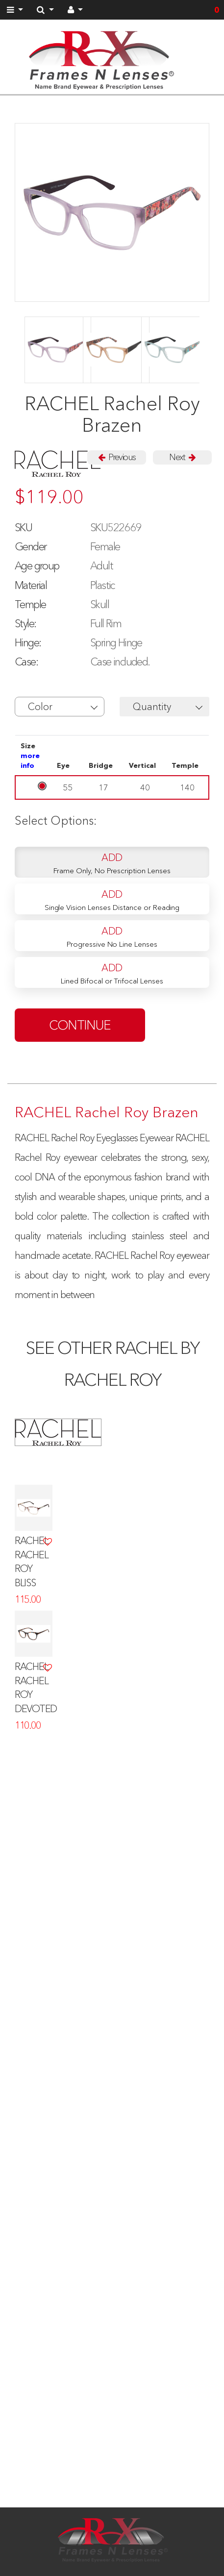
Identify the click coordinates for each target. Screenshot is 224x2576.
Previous (116, 457)
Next (182, 457)
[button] (59, 706)
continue (80, 1025)
